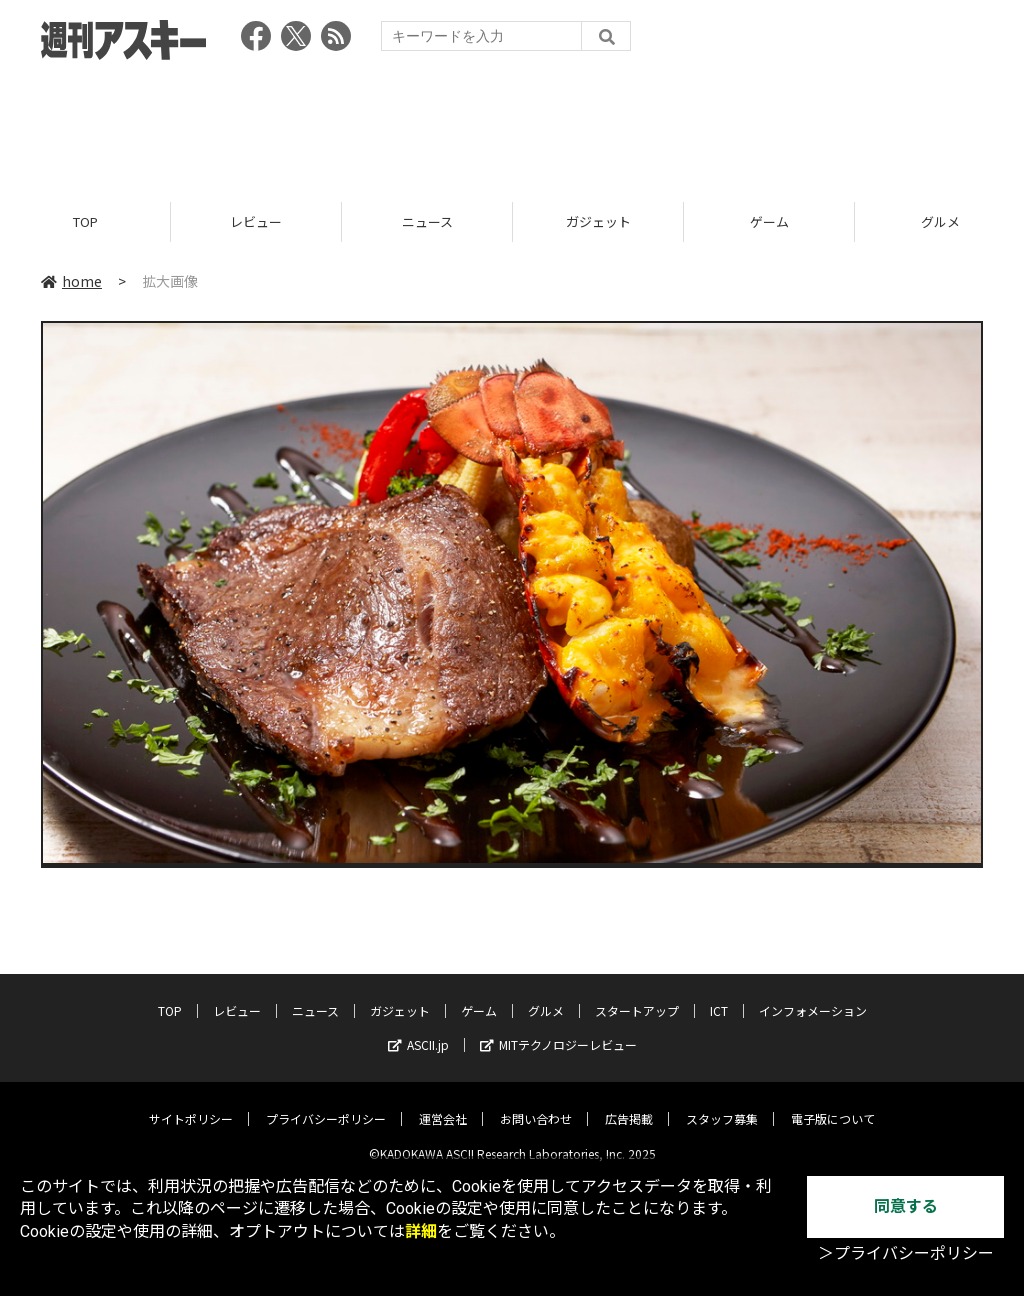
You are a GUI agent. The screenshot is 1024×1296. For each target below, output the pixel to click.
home (71, 282)
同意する (906, 1206)
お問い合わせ (536, 1103)
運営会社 (443, 1103)
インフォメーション (813, 995)
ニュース (427, 222)
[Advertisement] (512, 125)
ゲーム (769, 222)
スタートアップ (637, 995)
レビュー (256, 222)
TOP (85, 222)
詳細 (421, 1231)
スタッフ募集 (722, 1103)
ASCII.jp (418, 1029)
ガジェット (598, 222)
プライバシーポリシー (326, 1103)
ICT (719, 995)
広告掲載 (629, 1103)
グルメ (546, 995)
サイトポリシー (191, 1103)
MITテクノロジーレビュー (558, 1029)
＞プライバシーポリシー (906, 1253)
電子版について (833, 1103)
